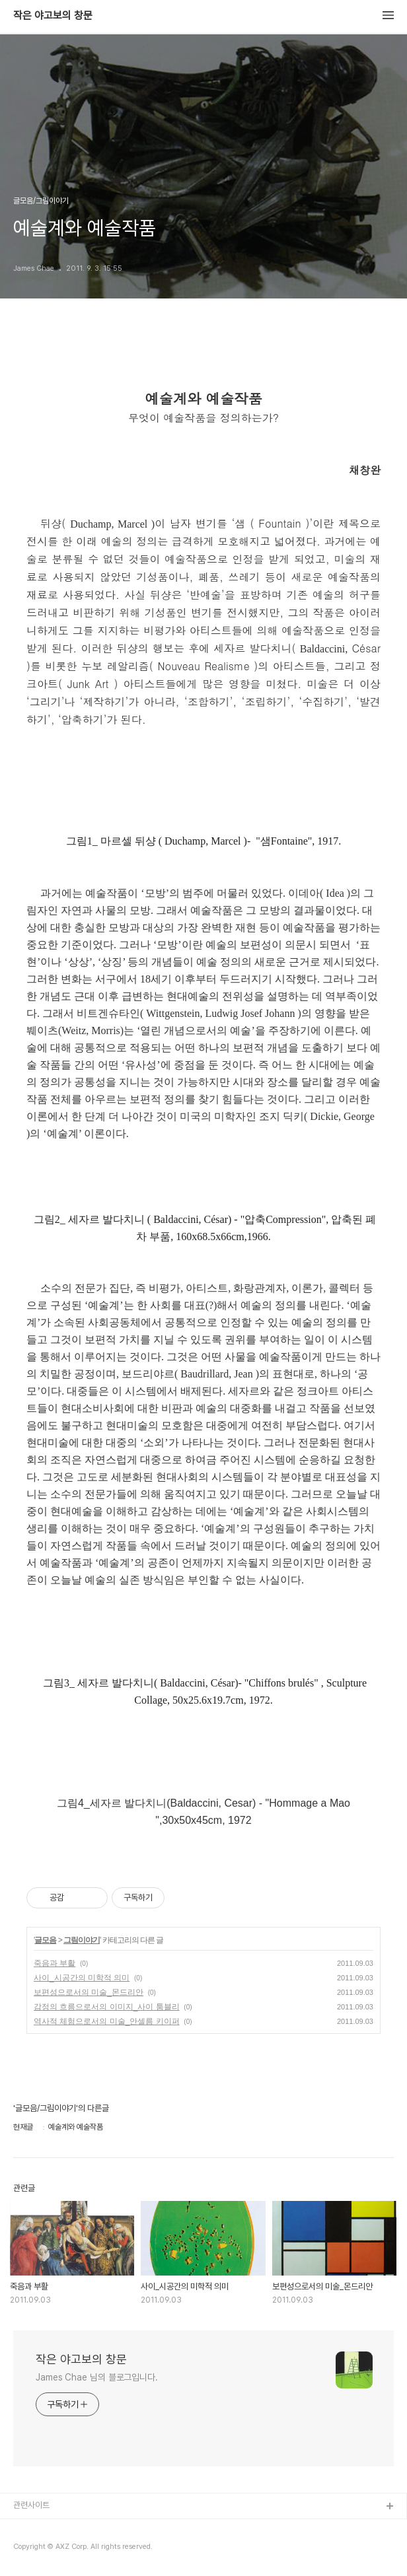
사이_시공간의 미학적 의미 (82, 1977)
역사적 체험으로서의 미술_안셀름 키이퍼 (107, 2021)
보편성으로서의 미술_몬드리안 (88, 1992)
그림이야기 (81, 1940)
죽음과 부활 (54, 1963)
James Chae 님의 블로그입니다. (97, 2377)
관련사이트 (31, 2505)
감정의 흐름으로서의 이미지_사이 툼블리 (107, 2006)
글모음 (45, 1940)
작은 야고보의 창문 (52, 16)
